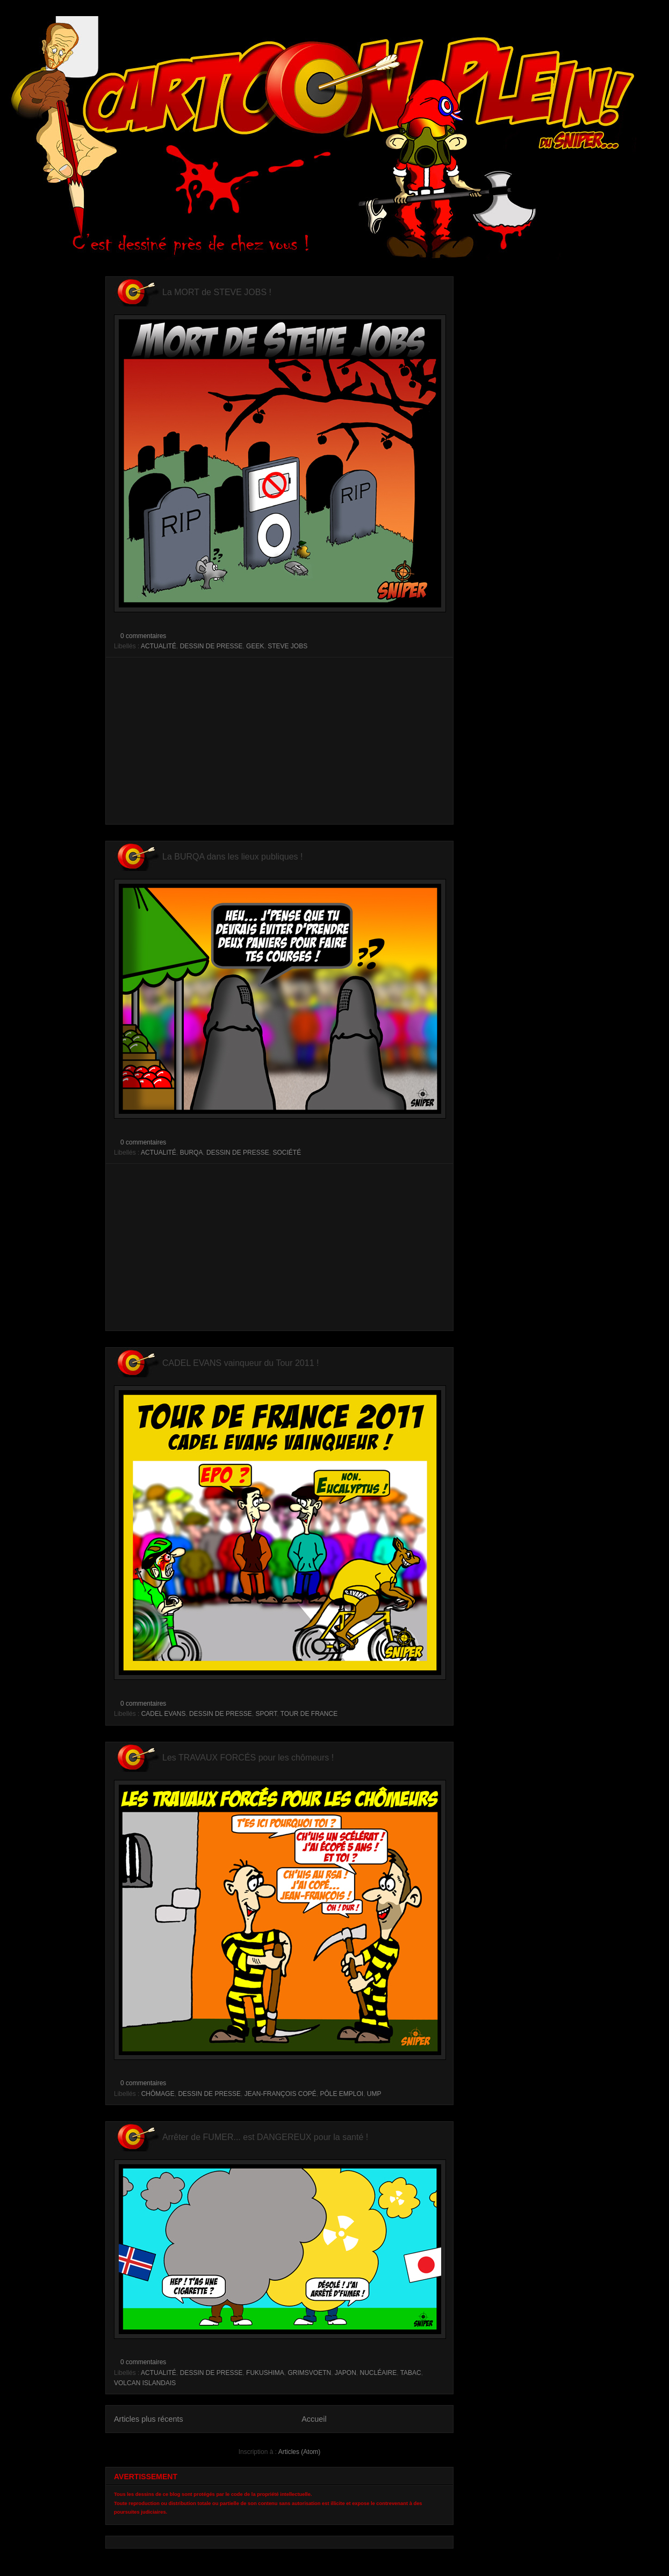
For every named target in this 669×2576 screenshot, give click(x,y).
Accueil (313, 2419)
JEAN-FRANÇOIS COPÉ (280, 2094)
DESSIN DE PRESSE (211, 646)
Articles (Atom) (299, 2452)
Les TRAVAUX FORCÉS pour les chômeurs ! (248, 1757)
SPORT (266, 1714)
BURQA (191, 1152)
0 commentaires (143, 636)
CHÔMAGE (158, 2094)
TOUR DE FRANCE (308, 1714)
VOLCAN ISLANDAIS (145, 2383)
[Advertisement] (279, 741)
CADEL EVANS (163, 1714)
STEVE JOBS (287, 646)
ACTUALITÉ (158, 646)
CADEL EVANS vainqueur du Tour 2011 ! (240, 1363)
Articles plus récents (148, 2419)
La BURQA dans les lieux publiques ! (232, 856)
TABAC (410, 2373)
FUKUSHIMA (265, 2373)
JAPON (345, 2373)
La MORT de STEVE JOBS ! (216, 292)
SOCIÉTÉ (286, 1152)
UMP (374, 2094)
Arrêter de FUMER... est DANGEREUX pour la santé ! (265, 2137)
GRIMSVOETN (309, 2373)
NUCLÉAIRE (378, 2373)
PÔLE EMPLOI (341, 2094)
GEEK (255, 646)
